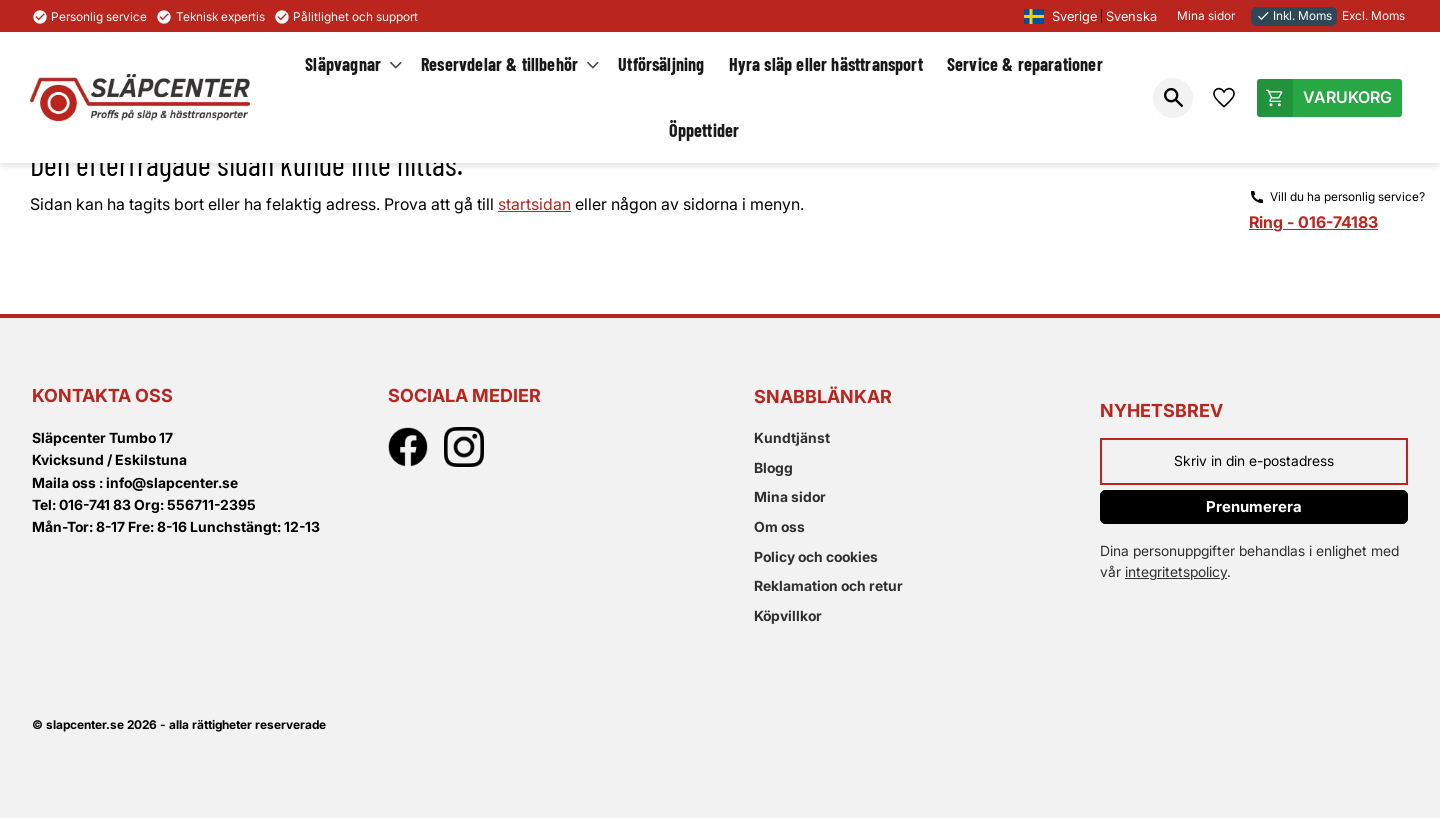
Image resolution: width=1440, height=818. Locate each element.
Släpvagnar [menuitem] (343, 64)
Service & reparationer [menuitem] (1025, 64)
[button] (1173, 98)
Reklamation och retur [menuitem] (828, 585)
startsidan (534, 204)
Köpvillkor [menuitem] (788, 615)
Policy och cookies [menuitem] (816, 556)
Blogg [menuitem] (773, 467)
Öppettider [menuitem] (704, 130)
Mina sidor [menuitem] (790, 496)
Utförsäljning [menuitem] (661, 64)
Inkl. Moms (1294, 15)
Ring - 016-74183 (1313, 222)
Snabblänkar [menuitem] (823, 396)
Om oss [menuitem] (779, 526)
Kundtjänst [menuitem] (792, 437)
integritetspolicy (1176, 571)
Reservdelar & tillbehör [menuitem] (499, 64)
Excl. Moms (1373, 15)
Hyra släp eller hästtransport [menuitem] (826, 64)
